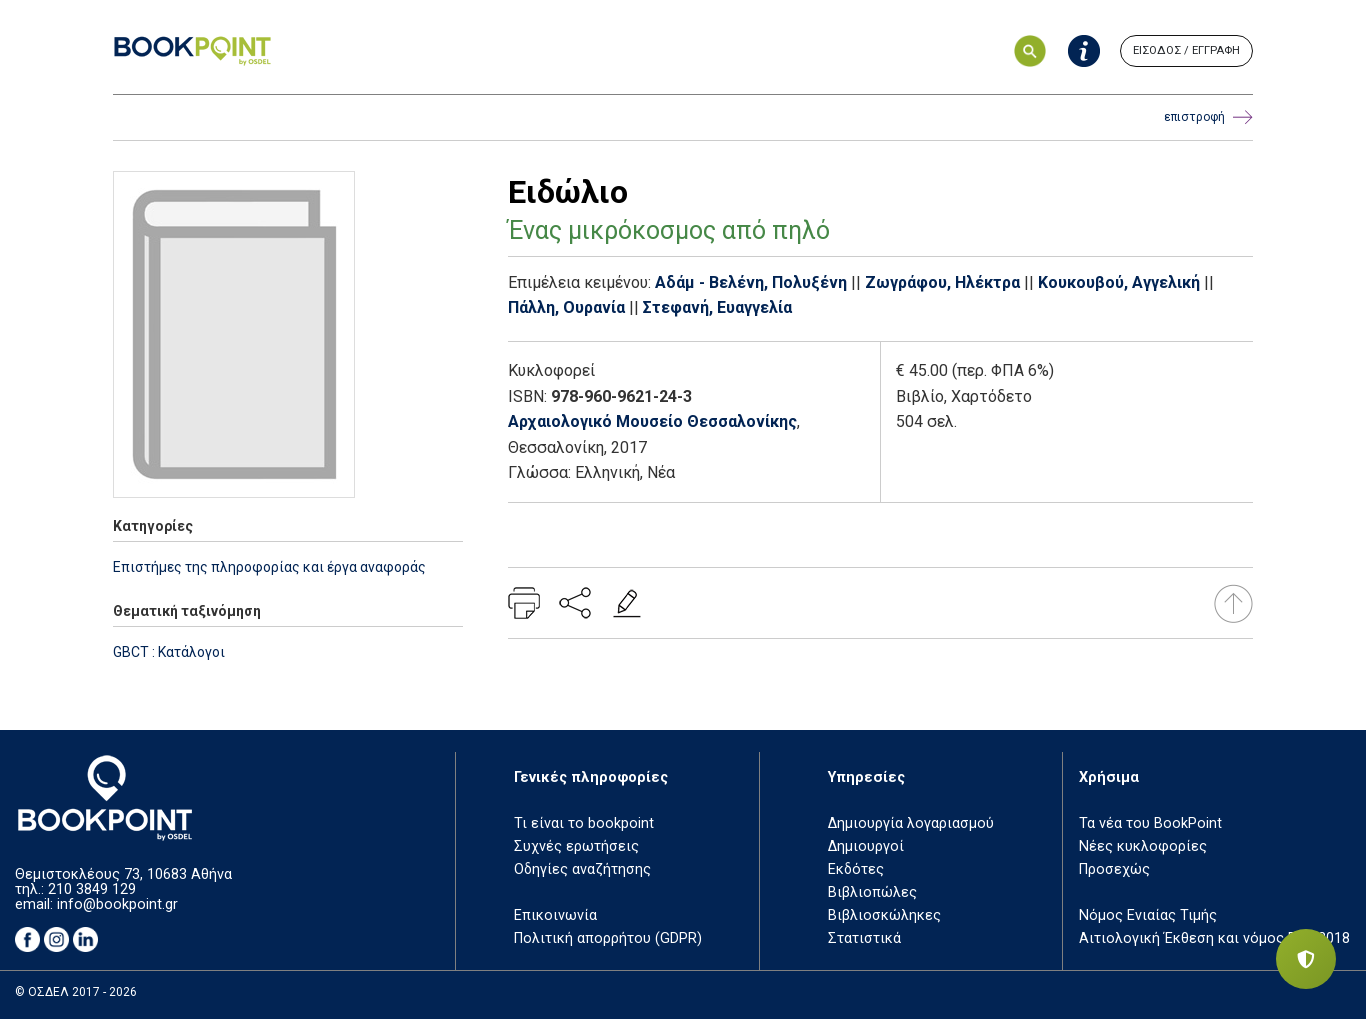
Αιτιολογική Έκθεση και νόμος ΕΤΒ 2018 (1214, 938)
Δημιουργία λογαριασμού (911, 823)
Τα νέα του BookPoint (1150, 823)
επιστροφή (1208, 117)
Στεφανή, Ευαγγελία (717, 307)
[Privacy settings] (1306, 959)
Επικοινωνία (555, 915)
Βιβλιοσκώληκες (884, 915)
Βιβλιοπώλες (872, 892)
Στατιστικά (864, 938)
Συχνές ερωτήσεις (576, 846)
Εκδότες (856, 869)
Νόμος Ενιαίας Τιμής (1148, 915)
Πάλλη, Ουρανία (566, 307)
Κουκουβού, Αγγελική (1119, 282)
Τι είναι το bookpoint (584, 823)
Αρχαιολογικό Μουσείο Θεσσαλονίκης (652, 421)
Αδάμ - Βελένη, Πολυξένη (751, 282)
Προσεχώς (1114, 869)
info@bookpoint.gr (117, 904)
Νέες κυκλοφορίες (1143, 846)
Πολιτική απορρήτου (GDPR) (608, 938)
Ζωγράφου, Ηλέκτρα (942, 282)
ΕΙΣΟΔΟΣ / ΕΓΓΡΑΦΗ (1186, 50)
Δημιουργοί (866, 846)
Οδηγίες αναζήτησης (582, 869)
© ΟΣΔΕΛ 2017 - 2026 (76, 992)
